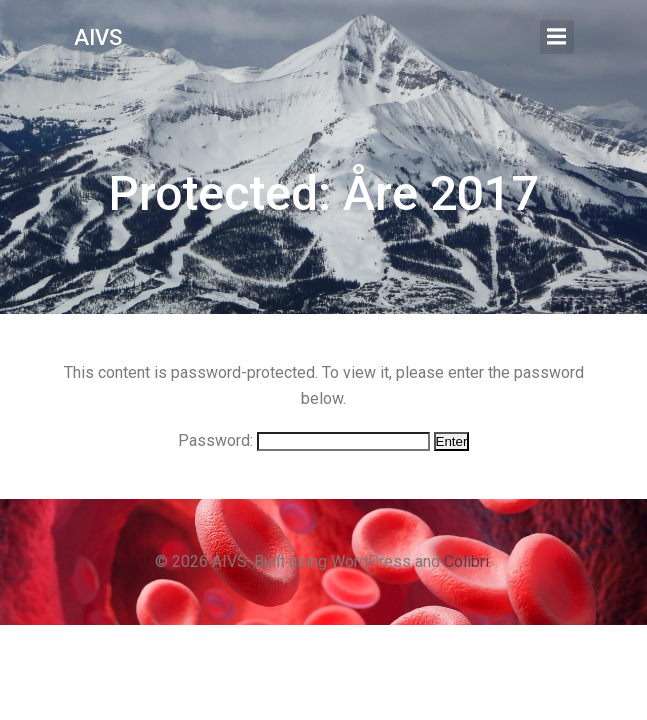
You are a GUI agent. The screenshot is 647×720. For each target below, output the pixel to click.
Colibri (466, 561)
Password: (304, 440)
